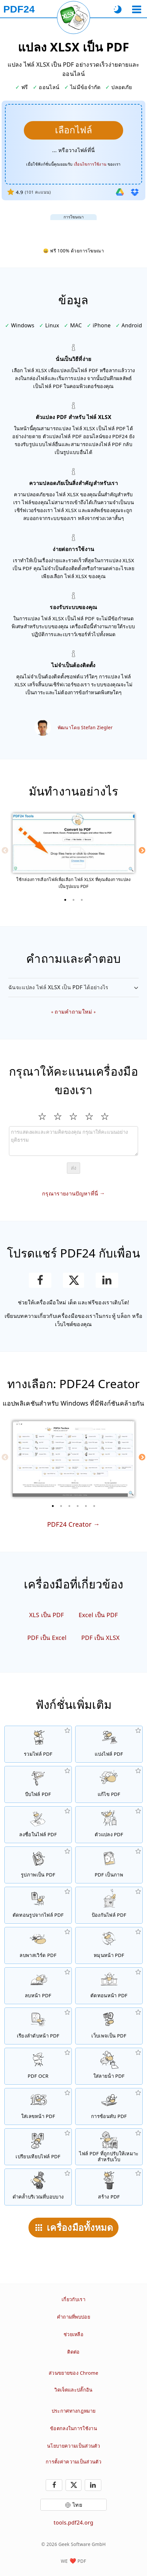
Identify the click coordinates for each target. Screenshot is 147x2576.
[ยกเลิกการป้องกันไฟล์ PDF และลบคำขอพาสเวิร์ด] (38, 1945)
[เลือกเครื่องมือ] (136, 9)
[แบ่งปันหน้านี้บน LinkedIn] (107, 1280)
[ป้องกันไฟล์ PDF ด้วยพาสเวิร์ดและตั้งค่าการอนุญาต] (109, 1905)
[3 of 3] (81, 900)
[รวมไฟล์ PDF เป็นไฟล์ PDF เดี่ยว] (38, 1744)
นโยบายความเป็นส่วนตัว (73, 2446)
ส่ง (73, 1168)
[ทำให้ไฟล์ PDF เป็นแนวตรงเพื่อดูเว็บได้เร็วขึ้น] (109, 2146)
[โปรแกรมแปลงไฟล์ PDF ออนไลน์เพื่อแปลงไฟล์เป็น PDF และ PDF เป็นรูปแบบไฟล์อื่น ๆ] (109, 1824)
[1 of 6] (53, 1506)
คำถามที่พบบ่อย (73, 2317)
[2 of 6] (61, 1506)
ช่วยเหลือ (73, 2334)
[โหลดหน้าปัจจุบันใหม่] (73, 17)
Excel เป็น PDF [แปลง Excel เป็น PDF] (98, 1615)
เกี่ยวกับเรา (73, 2299)
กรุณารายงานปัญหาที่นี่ (70, 1193)
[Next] (142, 850)
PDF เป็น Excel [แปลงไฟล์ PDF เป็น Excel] (47, 1638)
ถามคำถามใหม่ (73, 1011)
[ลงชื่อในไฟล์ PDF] (38, 1824)
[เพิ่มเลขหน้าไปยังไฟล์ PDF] (38, 2106)
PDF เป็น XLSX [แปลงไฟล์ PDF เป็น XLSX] (100, 1638)
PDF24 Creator (69, 1524)
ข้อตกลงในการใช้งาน (73, 2428)
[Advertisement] (73, 228)
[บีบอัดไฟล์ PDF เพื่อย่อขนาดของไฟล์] (38, 1784)
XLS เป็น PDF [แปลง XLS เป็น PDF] (46, 1615)
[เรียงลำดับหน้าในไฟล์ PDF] (38, 2025)
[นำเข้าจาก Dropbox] (134, 192)
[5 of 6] (86, 1506)
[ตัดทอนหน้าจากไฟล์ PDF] (109, 1985)
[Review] (73, 1141)
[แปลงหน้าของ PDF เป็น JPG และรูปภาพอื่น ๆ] (109, 1864)
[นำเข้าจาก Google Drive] (119, 192)
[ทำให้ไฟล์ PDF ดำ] (38, 2186)
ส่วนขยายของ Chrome (73, 2373)
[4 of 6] (77, 1506)
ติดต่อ (73, 2352)
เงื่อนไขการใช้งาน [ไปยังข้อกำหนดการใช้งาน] (90, 164)
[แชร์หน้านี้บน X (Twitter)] (73, 1280)
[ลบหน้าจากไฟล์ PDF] (38, 1985)
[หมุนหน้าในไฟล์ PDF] (109, 1945)
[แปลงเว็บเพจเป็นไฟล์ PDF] (109, 2025)
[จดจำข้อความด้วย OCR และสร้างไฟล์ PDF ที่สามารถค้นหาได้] (38, 2066)
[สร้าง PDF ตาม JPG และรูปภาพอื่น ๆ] (38, 1864)
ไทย (77, 2504)
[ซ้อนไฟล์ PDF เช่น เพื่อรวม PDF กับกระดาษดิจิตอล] (109, 2106)
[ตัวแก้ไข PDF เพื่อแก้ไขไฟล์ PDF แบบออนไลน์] (109, 1784)
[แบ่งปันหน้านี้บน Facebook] (40, 1280)
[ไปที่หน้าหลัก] (19, 9)
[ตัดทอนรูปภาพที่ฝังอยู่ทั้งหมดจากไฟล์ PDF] (38, 1905)
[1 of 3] (65, 900)
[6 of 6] (94, 1506)
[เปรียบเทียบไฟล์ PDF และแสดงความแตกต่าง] (38, 2146)
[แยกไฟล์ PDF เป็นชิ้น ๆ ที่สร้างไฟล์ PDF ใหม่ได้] (109, 1744)
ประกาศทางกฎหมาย (74, 2411)
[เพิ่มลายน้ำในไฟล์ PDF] (109, 2066)
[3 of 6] (69, 1506)
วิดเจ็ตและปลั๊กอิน (73, 2390)
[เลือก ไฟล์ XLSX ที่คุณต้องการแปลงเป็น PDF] (73, 130)
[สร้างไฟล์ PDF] (109, 2186)
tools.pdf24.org (73, 2522)
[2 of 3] (73, 900)
